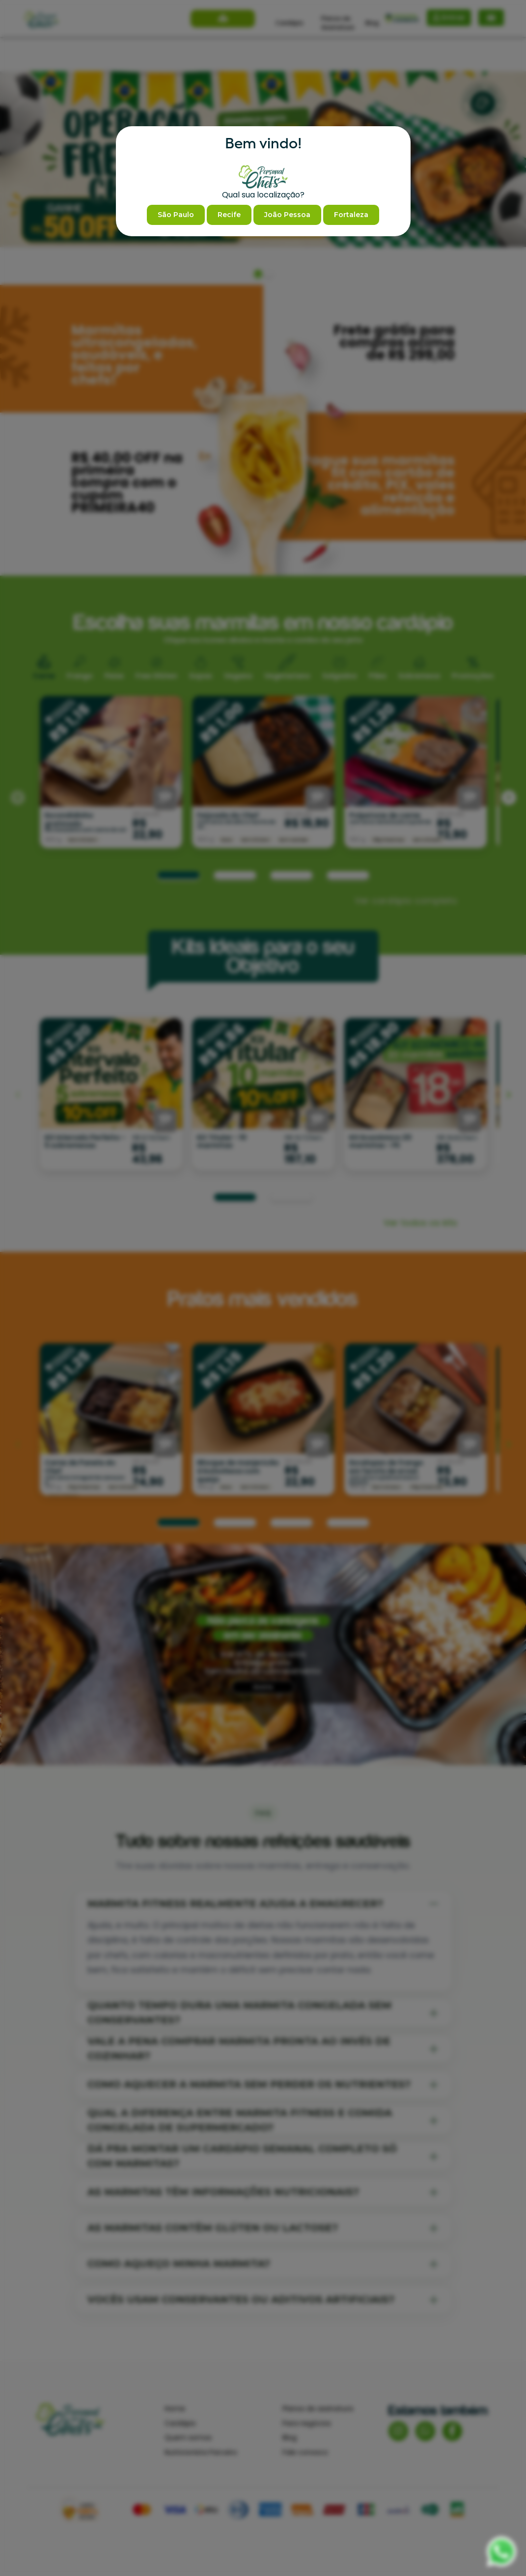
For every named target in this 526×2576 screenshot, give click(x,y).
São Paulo (176, 214)
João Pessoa (287, 214)
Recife (229, 214)
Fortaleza (351, 214)
